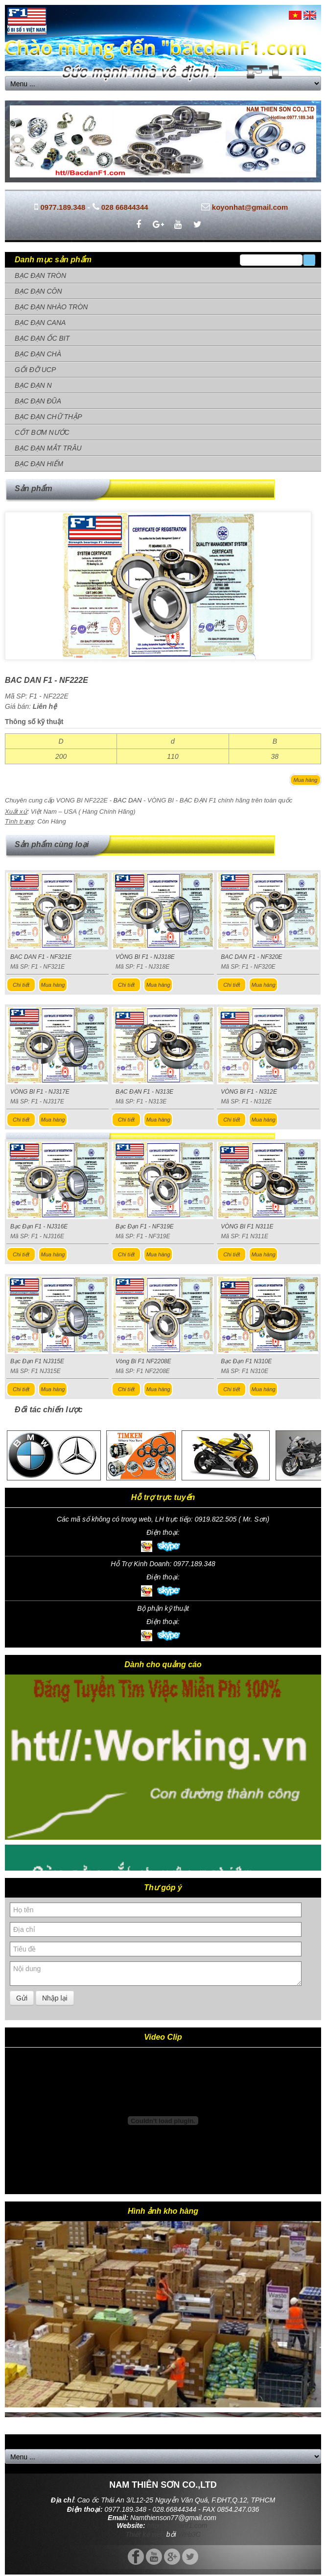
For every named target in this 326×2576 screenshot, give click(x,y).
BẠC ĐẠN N (33, 385)
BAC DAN (128, 800)
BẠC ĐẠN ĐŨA (38, 401)
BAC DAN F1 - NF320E (251, 956)
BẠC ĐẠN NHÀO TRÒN (51, 307)
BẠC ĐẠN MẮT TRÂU (48, 448)
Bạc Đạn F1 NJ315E (37, 1361)
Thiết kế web (144, 2534)
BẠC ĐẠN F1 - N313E (144, 1091)
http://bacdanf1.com (177, 2525)
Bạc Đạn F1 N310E (246, 1361)
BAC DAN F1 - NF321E (40, 956)
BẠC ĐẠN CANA (40, 322)
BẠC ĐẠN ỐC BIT (42, 338)
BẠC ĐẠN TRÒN (40, 275)
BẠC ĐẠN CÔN (38, 291)
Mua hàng (306, 780)
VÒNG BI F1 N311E (247, 1226)
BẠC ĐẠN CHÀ (38, 354)
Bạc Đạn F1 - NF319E (145, 1226)
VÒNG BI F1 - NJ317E (40, 1091)
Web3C (189, 2534)
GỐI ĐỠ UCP (35, 370)
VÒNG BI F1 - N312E (249, 1091)
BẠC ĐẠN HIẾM (39, 464)
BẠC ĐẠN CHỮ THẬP (48, 417)
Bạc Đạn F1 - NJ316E (39, 1226)
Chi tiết (21, 985)
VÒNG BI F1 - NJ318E (145, 956)
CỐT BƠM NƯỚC (42, 432)
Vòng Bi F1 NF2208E (143, 1361)
